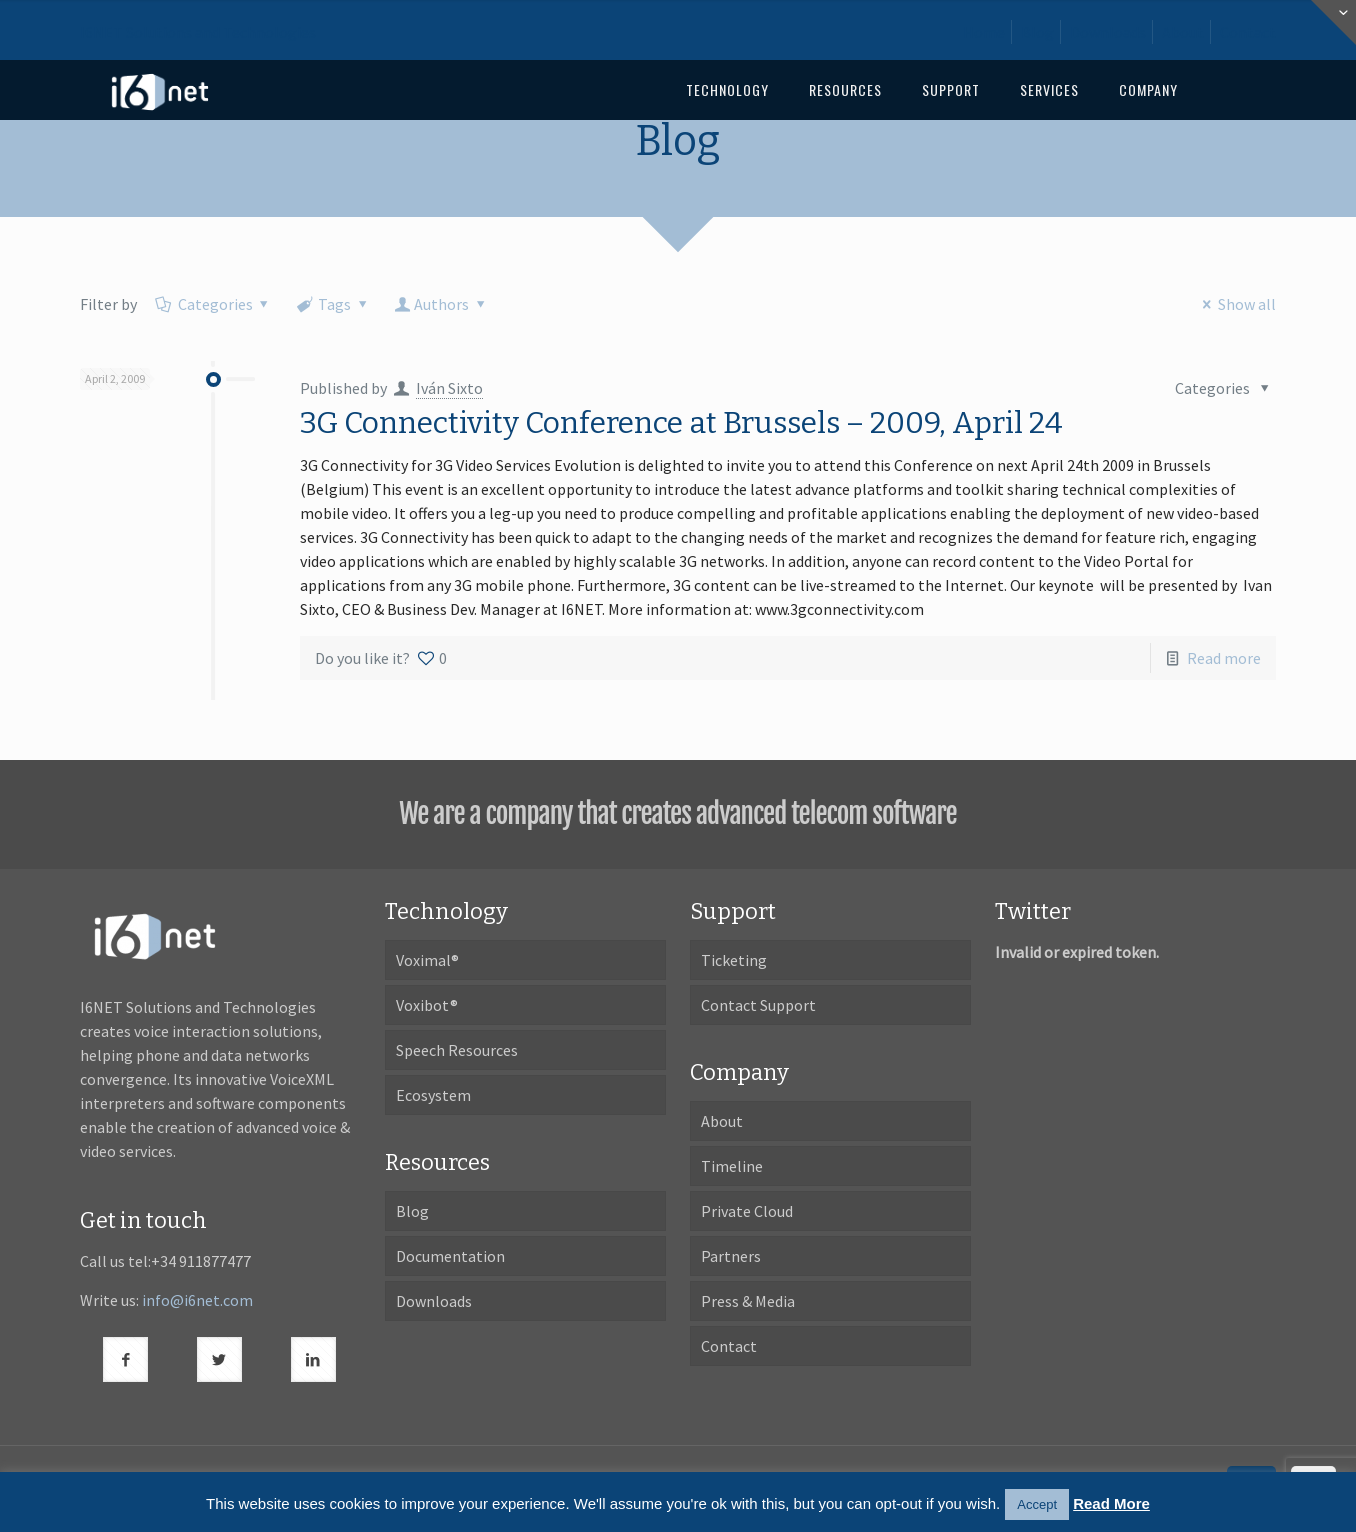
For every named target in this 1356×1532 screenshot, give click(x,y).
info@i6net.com (197, 1300)
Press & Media (748, 1301)
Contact (1248, 32)
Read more (1224, 658)
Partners (731, 1256)
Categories (213, 304)
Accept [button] (1037, 1504)
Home (984, 32)
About (1183, 32)
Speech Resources (457, 1050)
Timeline (732, 1166)
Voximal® (427, 960)
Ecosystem (433, 1095)
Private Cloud (747, 1211)
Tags (333, 304)
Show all (1235, 304)
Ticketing (734, 960)
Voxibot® (427, 1005)
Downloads (1108, 32)
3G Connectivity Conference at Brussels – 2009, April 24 (681, 423)
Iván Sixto (449, 388)
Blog (1037, 32)
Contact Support (758, 1005)
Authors (442, 304)
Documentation (450, 1256)
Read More (1111, 1503)
